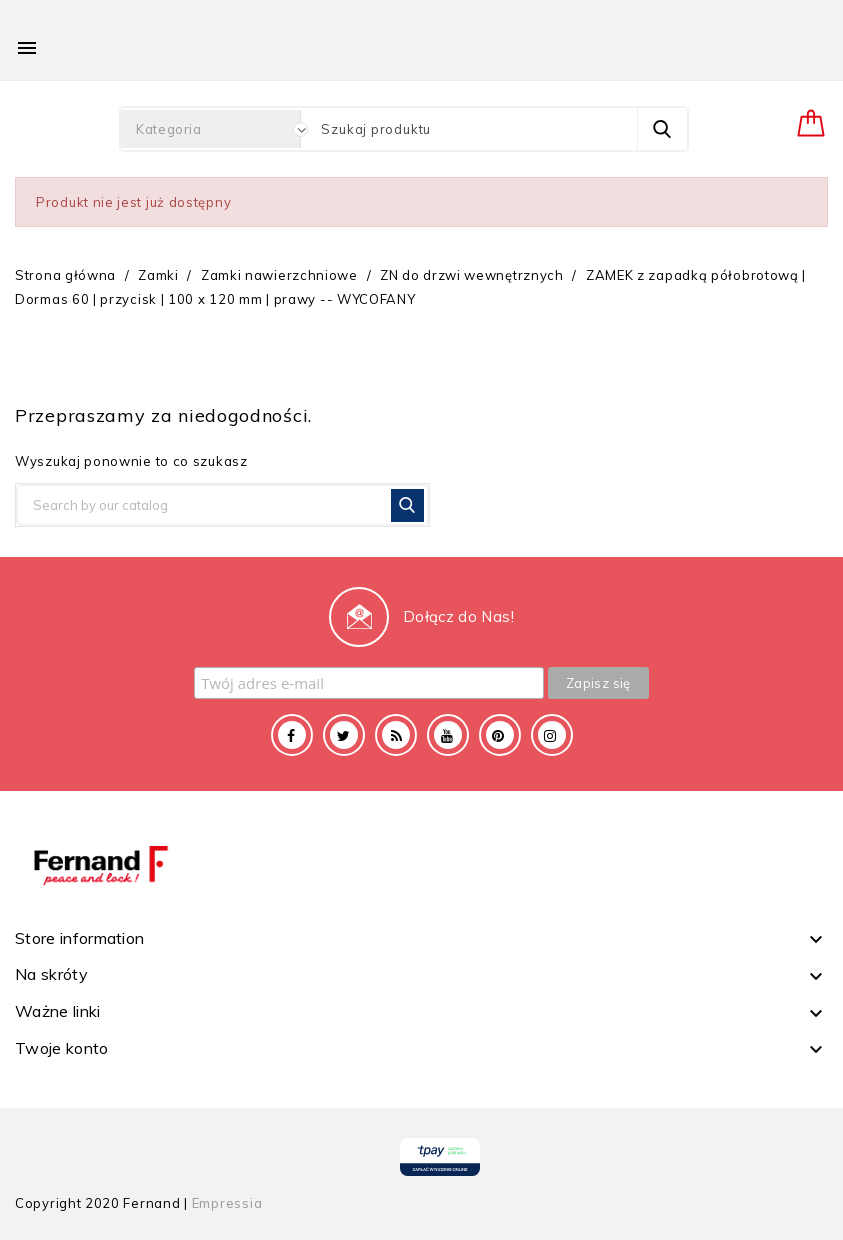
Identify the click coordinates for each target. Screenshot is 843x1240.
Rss (396, 735)
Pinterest (500, 735)
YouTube (448, 735)
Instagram (552, 735)
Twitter (344, 735)
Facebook (292, 735)
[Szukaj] (222, 505)
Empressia (227, 1203)
